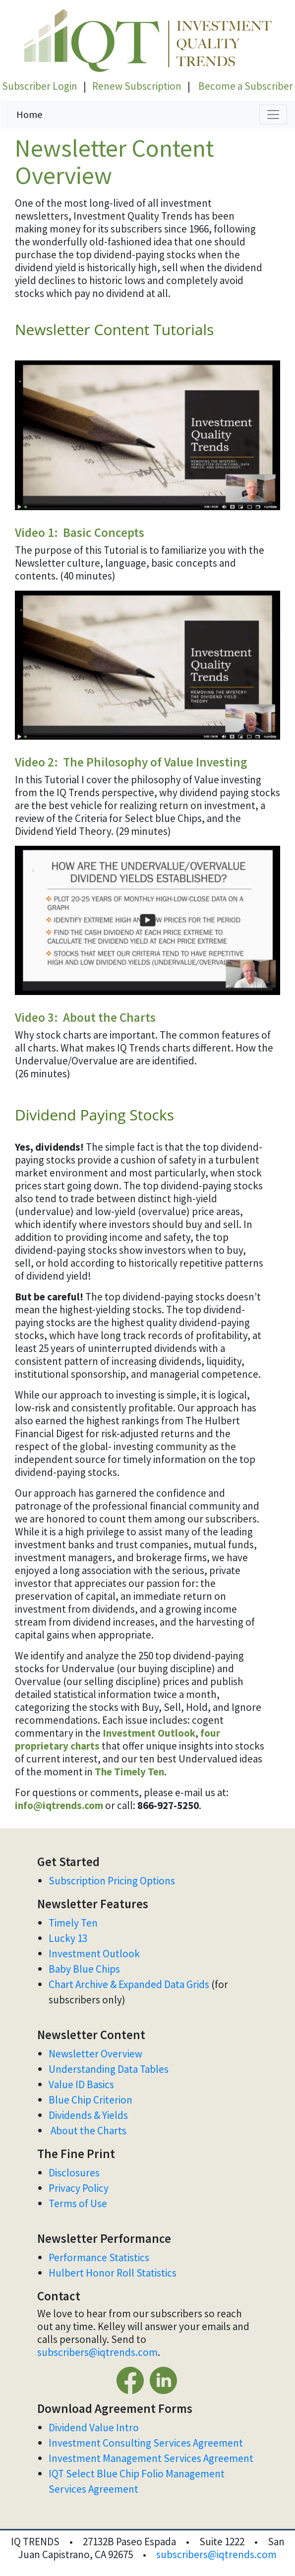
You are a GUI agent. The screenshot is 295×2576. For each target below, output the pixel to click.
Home (29, 114)
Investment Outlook (149, 1733)
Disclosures (74, 2172)
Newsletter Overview (95, 2053)
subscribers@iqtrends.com (97, 2352)
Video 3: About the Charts (85, 1017)
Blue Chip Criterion (90, 2100)
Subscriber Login (39, 86)
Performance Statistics (99, 2257)
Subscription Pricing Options (112, 1880)
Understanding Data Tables (110, 2069)
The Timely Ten (129, 1771)
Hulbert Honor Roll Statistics (113, 2273)
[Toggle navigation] (273, 114)
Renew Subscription (136, 86)
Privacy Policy (79, 2188)
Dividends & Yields (88, 2115)
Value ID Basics (81, 2084)
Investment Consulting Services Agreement (146, 2443)
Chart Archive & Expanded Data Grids (129, 1984)
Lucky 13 (68, 1938)
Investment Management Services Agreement (151, 2458)
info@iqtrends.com (59, 1805)
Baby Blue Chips (85, 1969)
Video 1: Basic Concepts (79, 532)
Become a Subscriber (245, 86)
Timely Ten (73, 1923)
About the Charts (88, 2130)
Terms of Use (79, 2203)
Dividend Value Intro (94, 2427)
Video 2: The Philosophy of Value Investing (131, 762)
